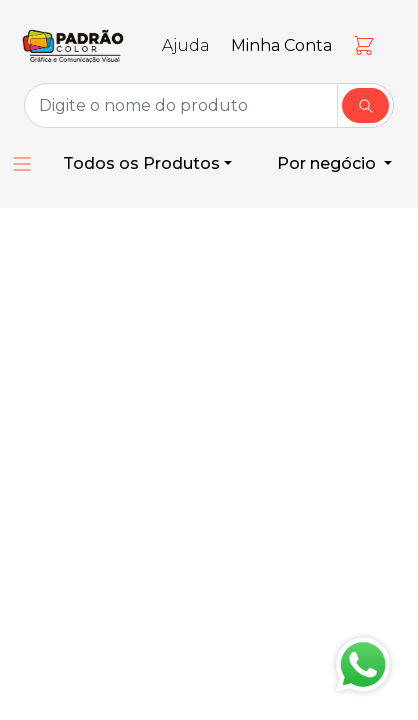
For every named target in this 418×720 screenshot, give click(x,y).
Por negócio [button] (328, 163)
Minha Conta (281, 45)
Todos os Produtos (141, 163)
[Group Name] (181, 105)
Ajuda (186, 45)
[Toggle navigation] (68, 20)
